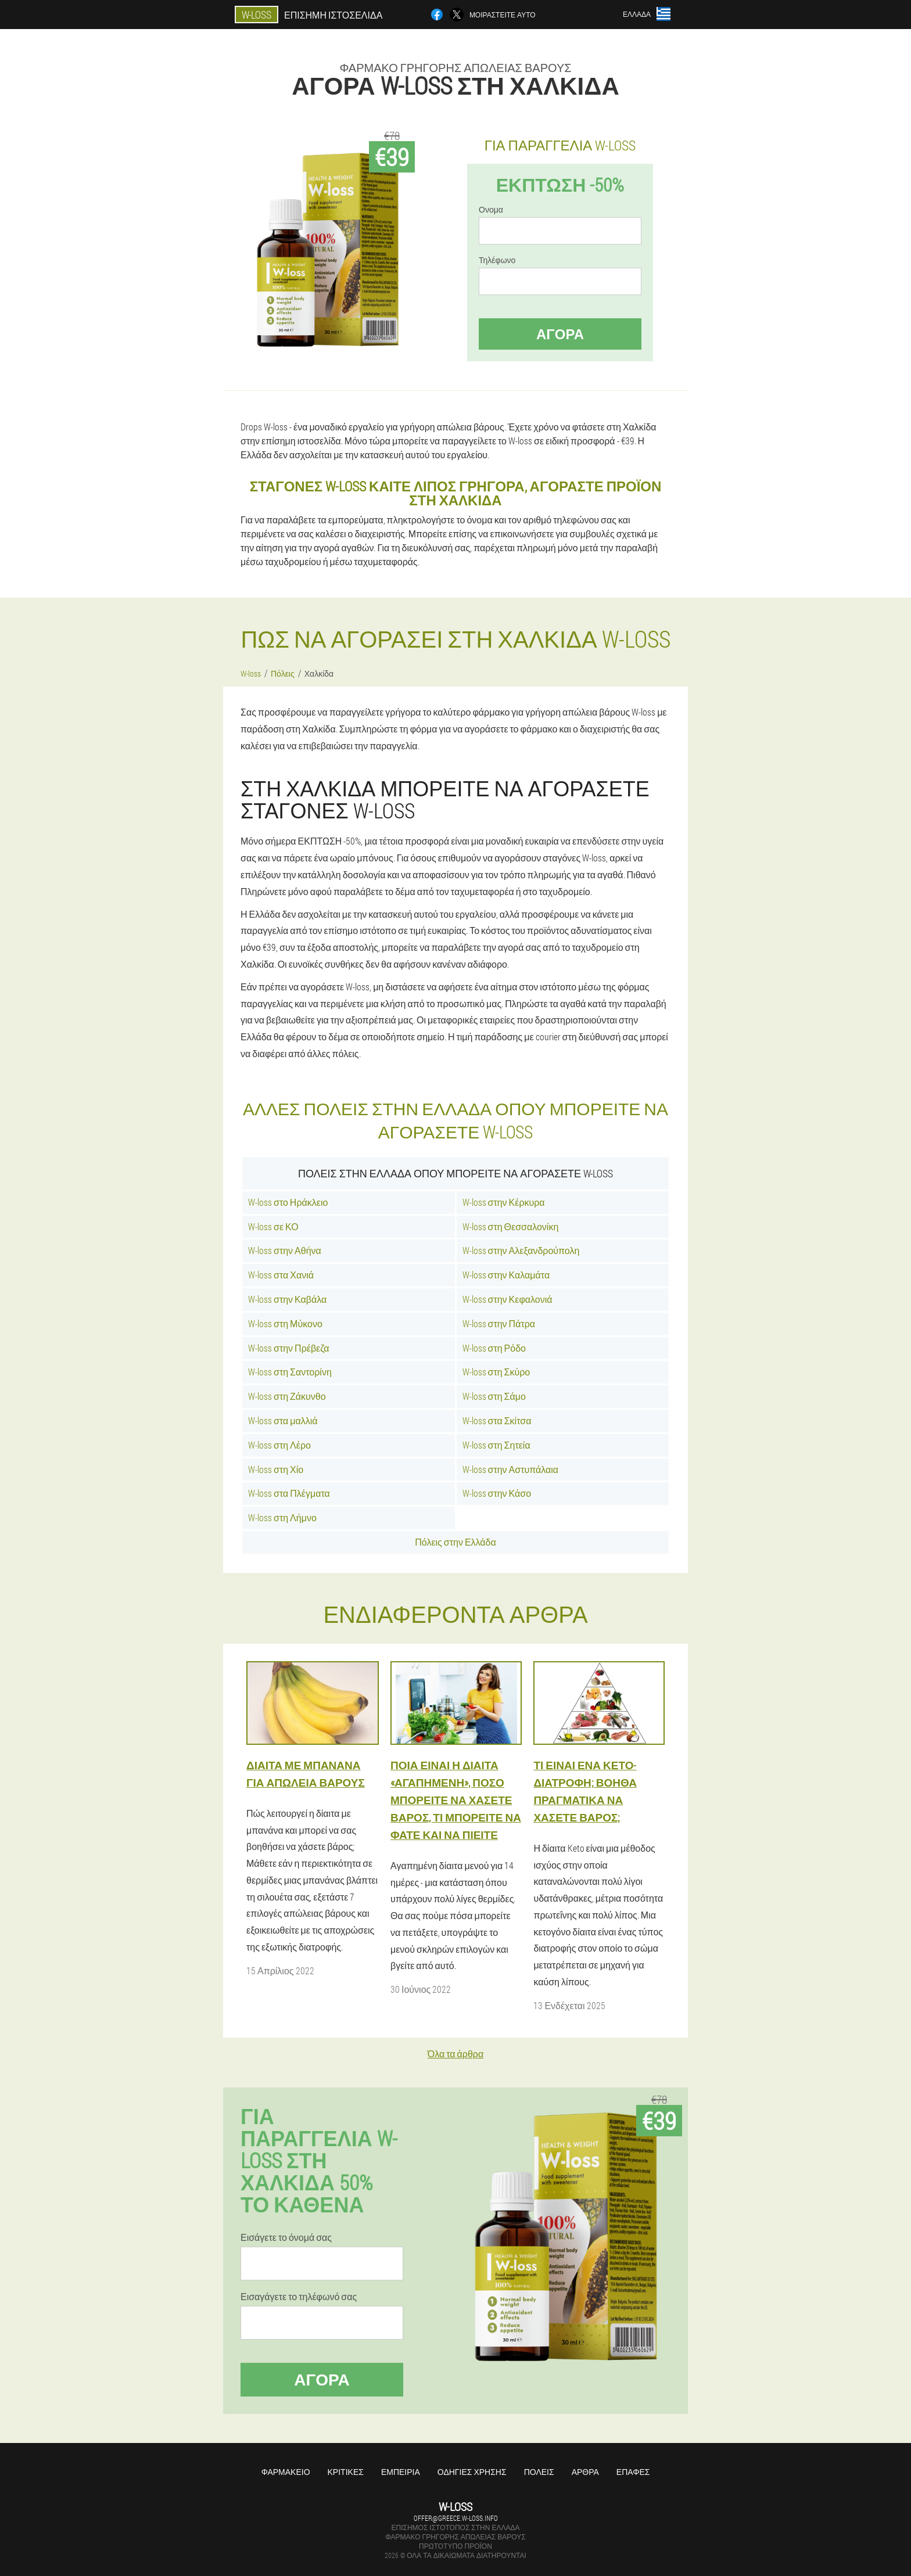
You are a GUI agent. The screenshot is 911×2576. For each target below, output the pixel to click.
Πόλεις (539, 2471)
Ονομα (491, 210)
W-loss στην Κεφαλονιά (507, 1299)
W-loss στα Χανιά (281, 1275)
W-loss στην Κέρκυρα (503, 1202)
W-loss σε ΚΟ (273, 1226)
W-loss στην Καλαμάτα (506, 1275)
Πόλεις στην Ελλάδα (455, 1542)
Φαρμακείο (285, 2471)
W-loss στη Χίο (275, 1469)
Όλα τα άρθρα (455, 2053)
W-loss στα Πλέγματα (289, 1493)
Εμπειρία (400, 2471)
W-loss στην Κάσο (497, 1493)
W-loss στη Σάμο (494, 1396)
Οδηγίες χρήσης (472, 2471)
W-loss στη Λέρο (279, 1445)
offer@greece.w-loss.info (456, 2518)
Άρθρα (585, 2471)
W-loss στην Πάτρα (499, 1323)
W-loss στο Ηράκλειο (288, 1202)
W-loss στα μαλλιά (283, 1420)
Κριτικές (346, 2471)
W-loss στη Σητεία (496, 1445)
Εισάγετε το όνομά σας (286, 2237)
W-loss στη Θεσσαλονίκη (510, 1226)
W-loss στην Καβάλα (287, 1299)
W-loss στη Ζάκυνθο (287, 1396)
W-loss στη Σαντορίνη (290, 1372)
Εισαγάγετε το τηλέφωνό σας (299, 2296)
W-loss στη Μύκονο (285, 1323)
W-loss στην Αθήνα (284, 1250)
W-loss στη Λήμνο (282, 1517)
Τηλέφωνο (497, 260)
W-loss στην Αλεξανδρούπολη (521, 1250)
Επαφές (633, 2471)
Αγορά (560, 334)
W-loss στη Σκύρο (496, 1372)
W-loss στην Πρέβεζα (288, 1348)
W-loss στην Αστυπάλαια (510, 1469)
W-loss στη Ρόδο (494, 1348)
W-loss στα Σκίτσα (497, 1420)
